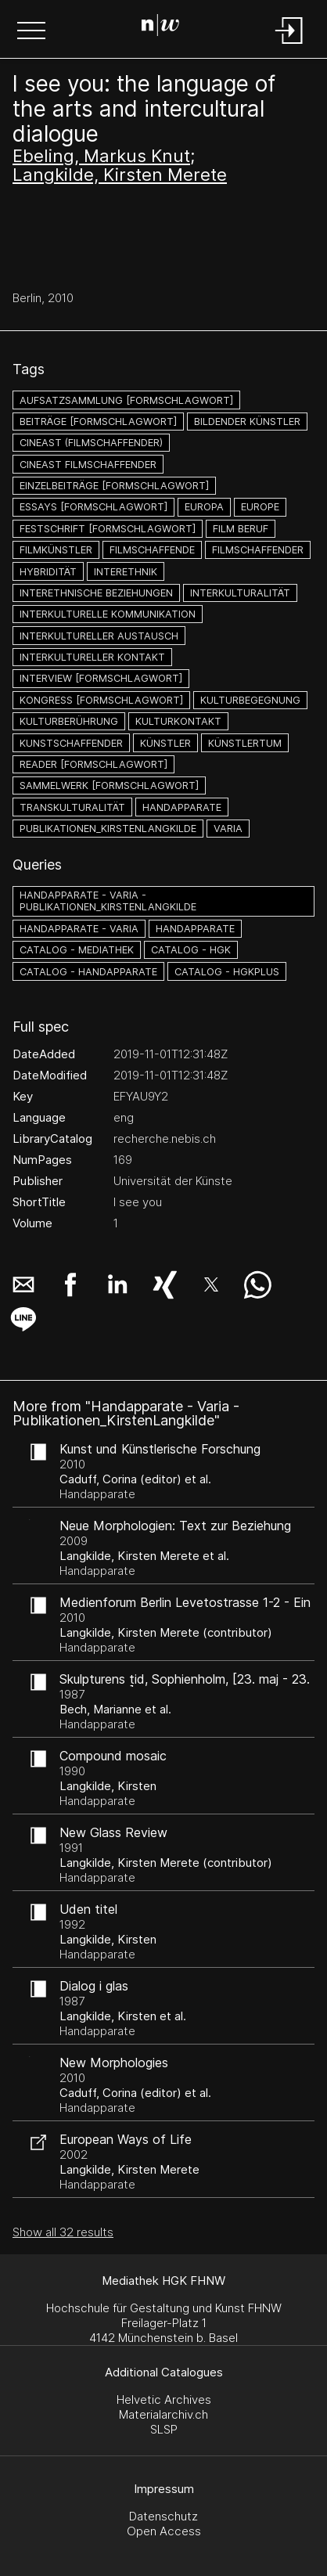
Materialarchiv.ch (163, 2414)
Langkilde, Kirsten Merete (120, 174)
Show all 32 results (63, 2232)
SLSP (164, 2429)
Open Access (164, 2531)
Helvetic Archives (164, 2399)
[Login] (289, 45)
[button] (31, 32)
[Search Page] (160, 27)
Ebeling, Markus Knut (101, 156)
